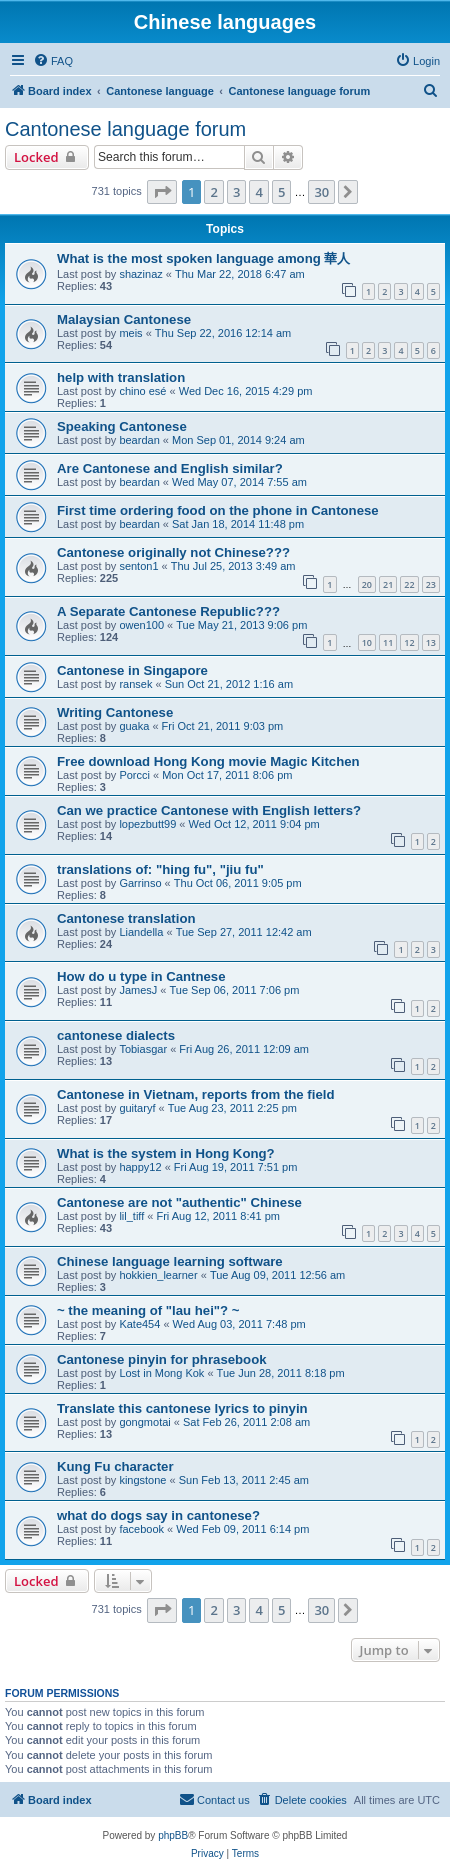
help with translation (121, 377)
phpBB (173, 1835)
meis (130, 333)
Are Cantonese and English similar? (170, 468)
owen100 (141, 625)
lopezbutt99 (147, 824)
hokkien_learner (158, 1275)
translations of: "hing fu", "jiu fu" (160, 869)
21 (388, 584)
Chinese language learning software (170, 1261)
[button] (162, 192)
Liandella (141, 932)
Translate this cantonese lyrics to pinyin (182, 1408)
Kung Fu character (115, 1466)
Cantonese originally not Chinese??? (173, 552)
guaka (134, 726)
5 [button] (281, 192)
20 (367, 584)
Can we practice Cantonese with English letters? (209, 810)
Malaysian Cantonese (124, 319)
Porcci (134, 775)
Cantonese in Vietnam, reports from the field (195, 1094)
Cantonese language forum (125, 129)
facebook (141, 1529)
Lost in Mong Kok (161, 1373)
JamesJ (138, 990)
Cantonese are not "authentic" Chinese (179, 1202)
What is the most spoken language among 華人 (203, 258)
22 (409, 584)
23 (431, 584)
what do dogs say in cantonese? (158, 1515)
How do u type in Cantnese (141, 976)
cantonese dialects (116, 1035)
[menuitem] (53, 61)
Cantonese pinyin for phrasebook (162, 1359)
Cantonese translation (126, 918)
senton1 (138, 566)
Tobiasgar (143, 1049)
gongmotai (144, 1422)
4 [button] (258, 192)
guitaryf (137, 1108)
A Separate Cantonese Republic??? (168, 611)
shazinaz (140, 274)
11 (388, 642)
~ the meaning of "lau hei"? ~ (148, 1310)
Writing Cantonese (115, 712)
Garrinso (140, 883)
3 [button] (236, 192)
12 (409, 642)
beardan (139, 440)
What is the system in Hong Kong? (166, 1153)
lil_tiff (131, 1216)
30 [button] (321, 192)
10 (367, 642)
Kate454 (139, 1324)
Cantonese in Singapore (132, 670)
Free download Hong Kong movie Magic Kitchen (208, 761)
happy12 (140, 1167)
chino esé (142, 391)
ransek (135, 684)
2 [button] (213, 192)
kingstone (142, 1480)
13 (431, 642)
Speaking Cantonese (122, 426)
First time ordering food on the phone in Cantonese (218, 510)
